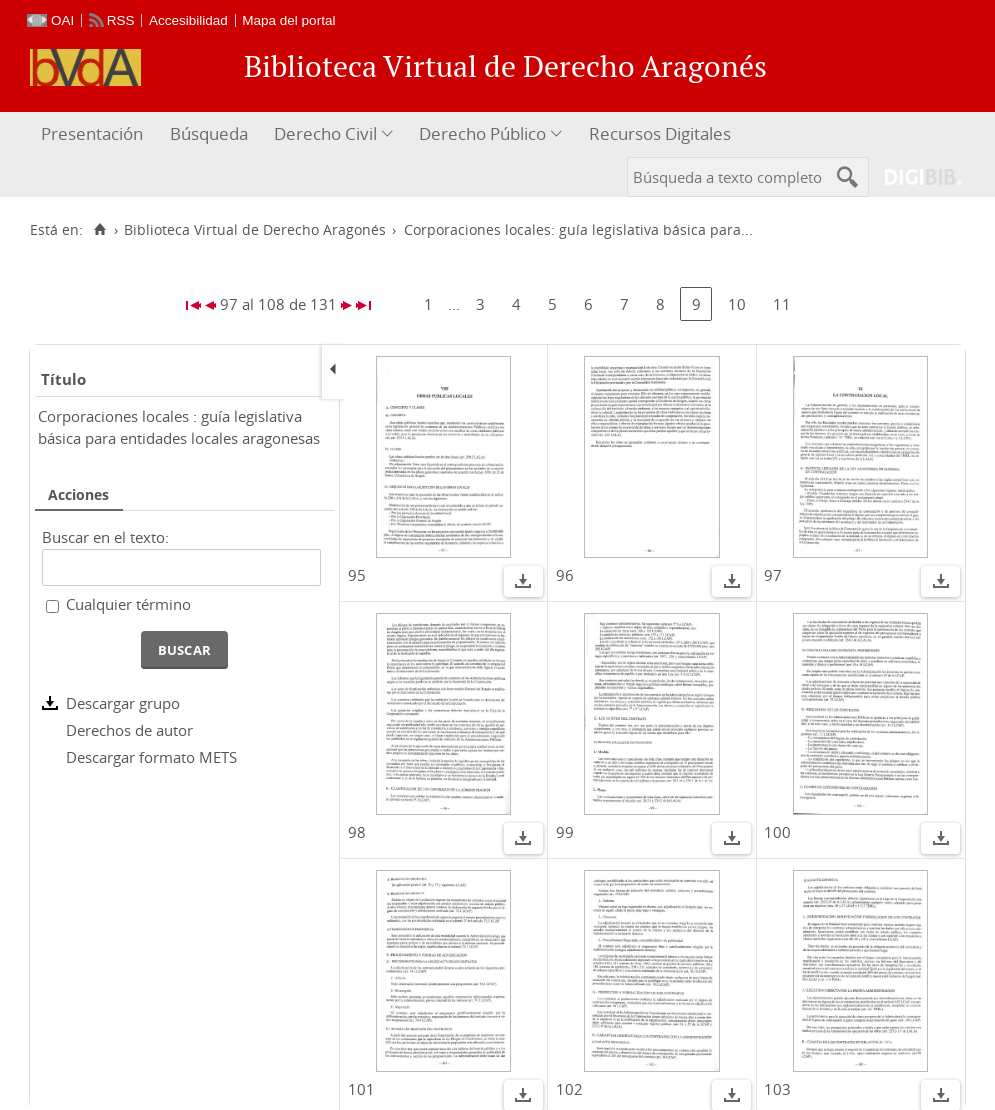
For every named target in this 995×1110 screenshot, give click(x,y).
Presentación (92, 133)
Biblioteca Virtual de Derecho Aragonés (255, 230)
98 (357, 832)
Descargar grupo (123, 703)
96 (565, 575)
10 (737, 304)
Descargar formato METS (151, 757)
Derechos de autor (129, 730)
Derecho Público (482, 133)
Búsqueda (209, 133)
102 (569, 1089)
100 (777, 832)
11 (782, 304)
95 (357, 575)
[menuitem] (94, 134)
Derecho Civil (325, 133)
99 (565, 832)
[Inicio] (99, 230)
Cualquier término (128, 604)
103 (777, 1089)
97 (773, 575)
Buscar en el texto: (105, 537)
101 (361, 1089)
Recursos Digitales (660, 133)
